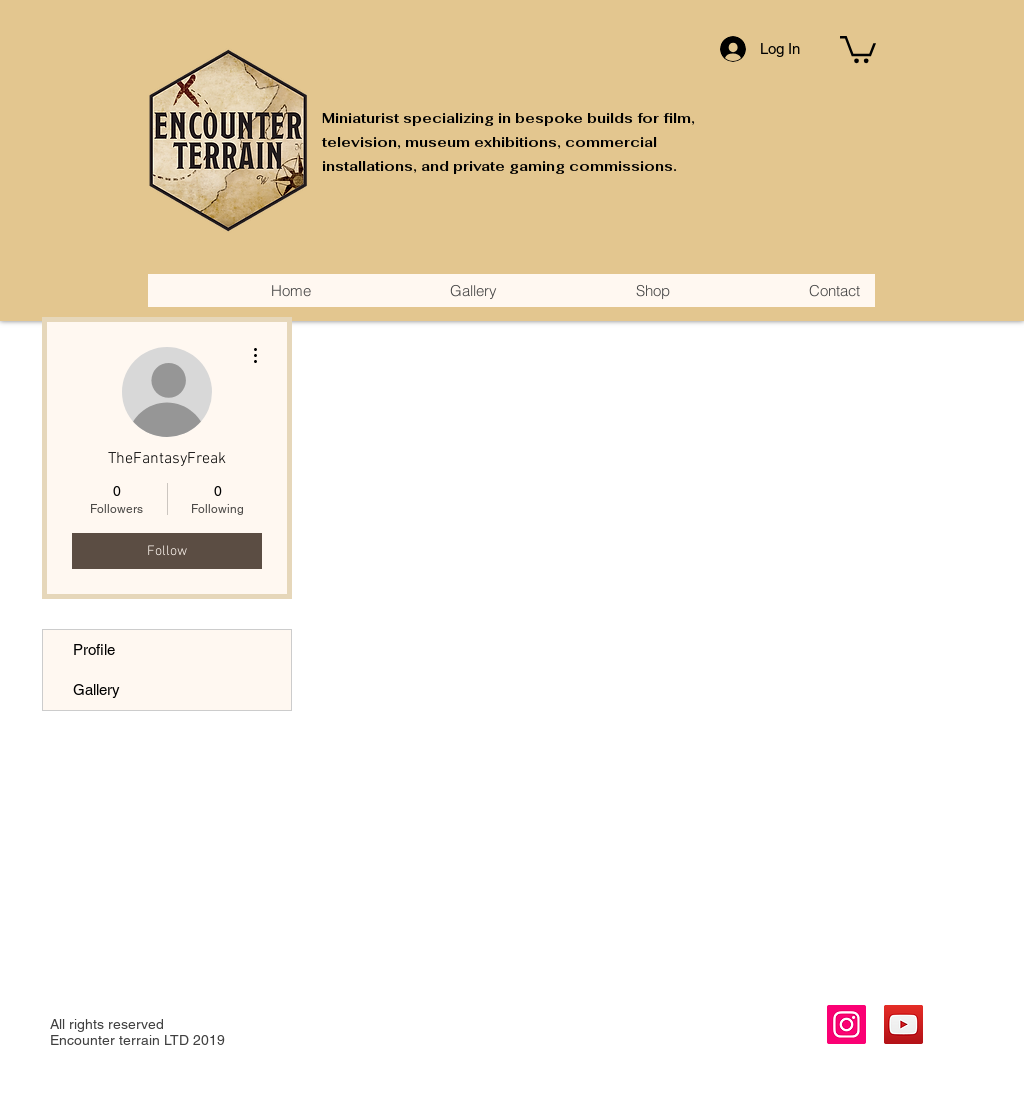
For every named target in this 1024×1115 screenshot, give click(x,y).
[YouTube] (903, 1024)
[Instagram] (846, 1024)
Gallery (96, 689)
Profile (94, 649)
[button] (858, 48)
